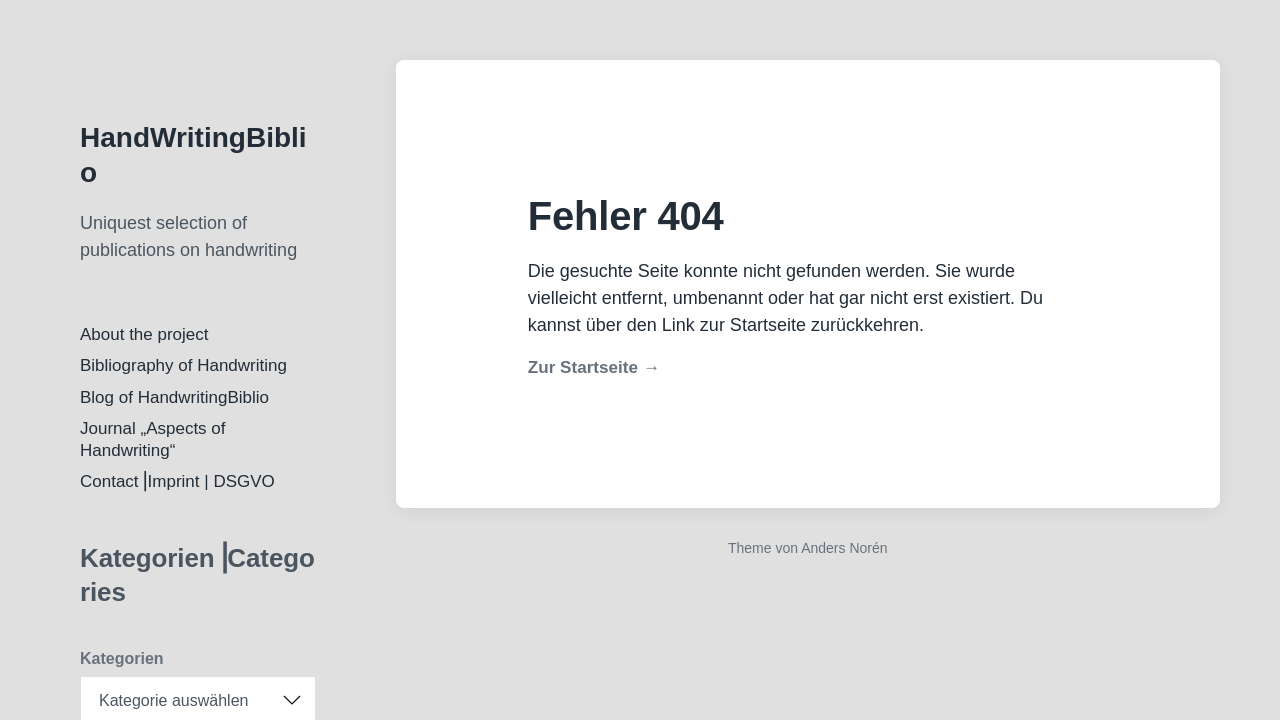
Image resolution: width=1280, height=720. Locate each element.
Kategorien (122, 658)
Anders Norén (844, 548)
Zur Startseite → (594, 367)
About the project (144, 334)
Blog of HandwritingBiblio (174, 397)
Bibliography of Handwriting (183, 365)
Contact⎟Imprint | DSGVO (177, 481)
